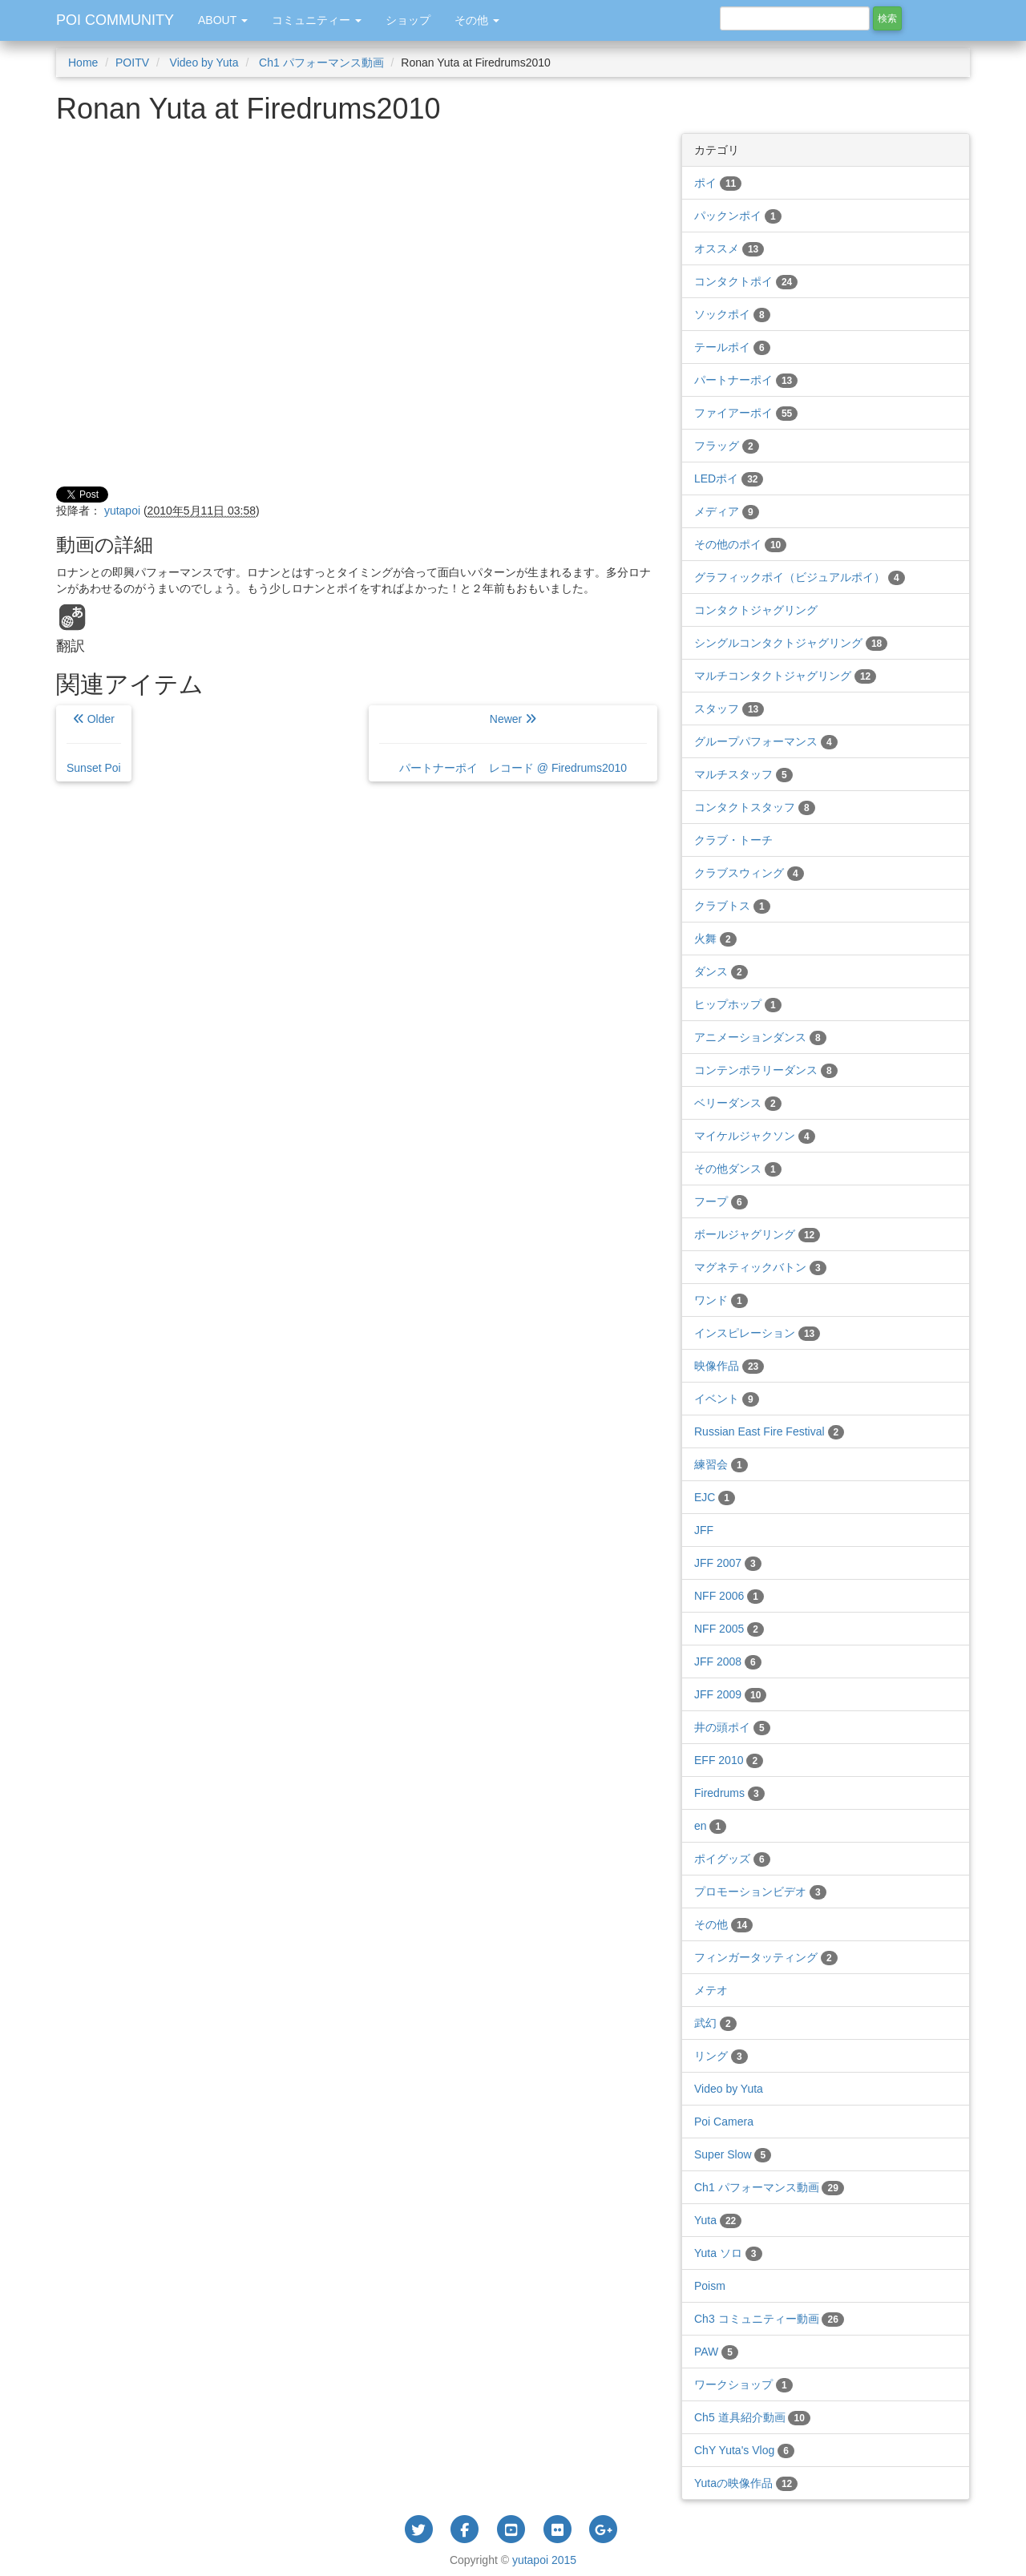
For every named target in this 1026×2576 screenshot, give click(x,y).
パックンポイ (738, 215)
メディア (726, 511)
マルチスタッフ (743, 774)
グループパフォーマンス (766, 741)
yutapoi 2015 (544, 2560)
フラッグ (726, 445)
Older (94, 743)
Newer (513, 743)
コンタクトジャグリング (756, 610)
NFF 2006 (729, 1595)
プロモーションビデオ (760, 1891)
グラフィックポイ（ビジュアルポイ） (799, 577)
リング (721, 2055)
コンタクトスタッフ (754, 807)
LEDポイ (728, 478)
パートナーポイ (746, 379)
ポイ (717, 182)
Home (83, 62)
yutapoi (122, 510)
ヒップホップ (738, 1004)
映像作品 (729, 1365)
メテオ (711, 1990)
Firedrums (729, 1793)
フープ (721, 1201)
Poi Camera (723, 2121)
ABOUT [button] (223, 20)
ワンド (721, 1300)
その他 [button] (476, 20)
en (710, 1825)
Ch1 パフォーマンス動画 (319, 62)
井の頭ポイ (732, 1727)
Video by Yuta (203, 62)
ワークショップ (743, 2384)
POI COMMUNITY (115, 20)
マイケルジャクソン (754, 1135)
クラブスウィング (749, 872)
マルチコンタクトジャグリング (785, 675)
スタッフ (729, 708)
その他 (723, 1924)
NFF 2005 (729, 1628)
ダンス (721, 971)
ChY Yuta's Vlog (744, 2450)
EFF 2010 (728, 1760)
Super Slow (732, 2154)
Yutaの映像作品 (746, 2483)
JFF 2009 (730, 1694)
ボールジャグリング (757, 1234)
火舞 (715, 938)
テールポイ (732, 347)
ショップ (408, 20)
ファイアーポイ (746, 412)
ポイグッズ (732, 1858)
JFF (703, 1530)
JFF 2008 (727, 1661)
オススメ (729, 248)
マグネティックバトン (760, 1267)
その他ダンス (738, 1168)
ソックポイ (732, 314)
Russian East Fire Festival (769, 1431)
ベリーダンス (738, 1102)
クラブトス (732, 905)
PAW (716, 2351)
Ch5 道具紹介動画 (752, 2417)
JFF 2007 (727, 1563)
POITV (132, 62)
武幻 (715, 2023)
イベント (726, 1398)
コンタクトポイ (746, 281)
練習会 (721, 1464)
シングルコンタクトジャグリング (790, 642)
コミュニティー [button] (317, 20)
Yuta (717, 2220)
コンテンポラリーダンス (766, 1070)
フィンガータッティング (766, 1957)
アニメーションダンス (760, 1037)
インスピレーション (757, 1332)
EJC (714, 1497)
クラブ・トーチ (733, 840)
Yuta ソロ (728, 2253)
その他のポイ (740, 544)
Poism (709, 2285)
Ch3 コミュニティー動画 (769, 2318)
